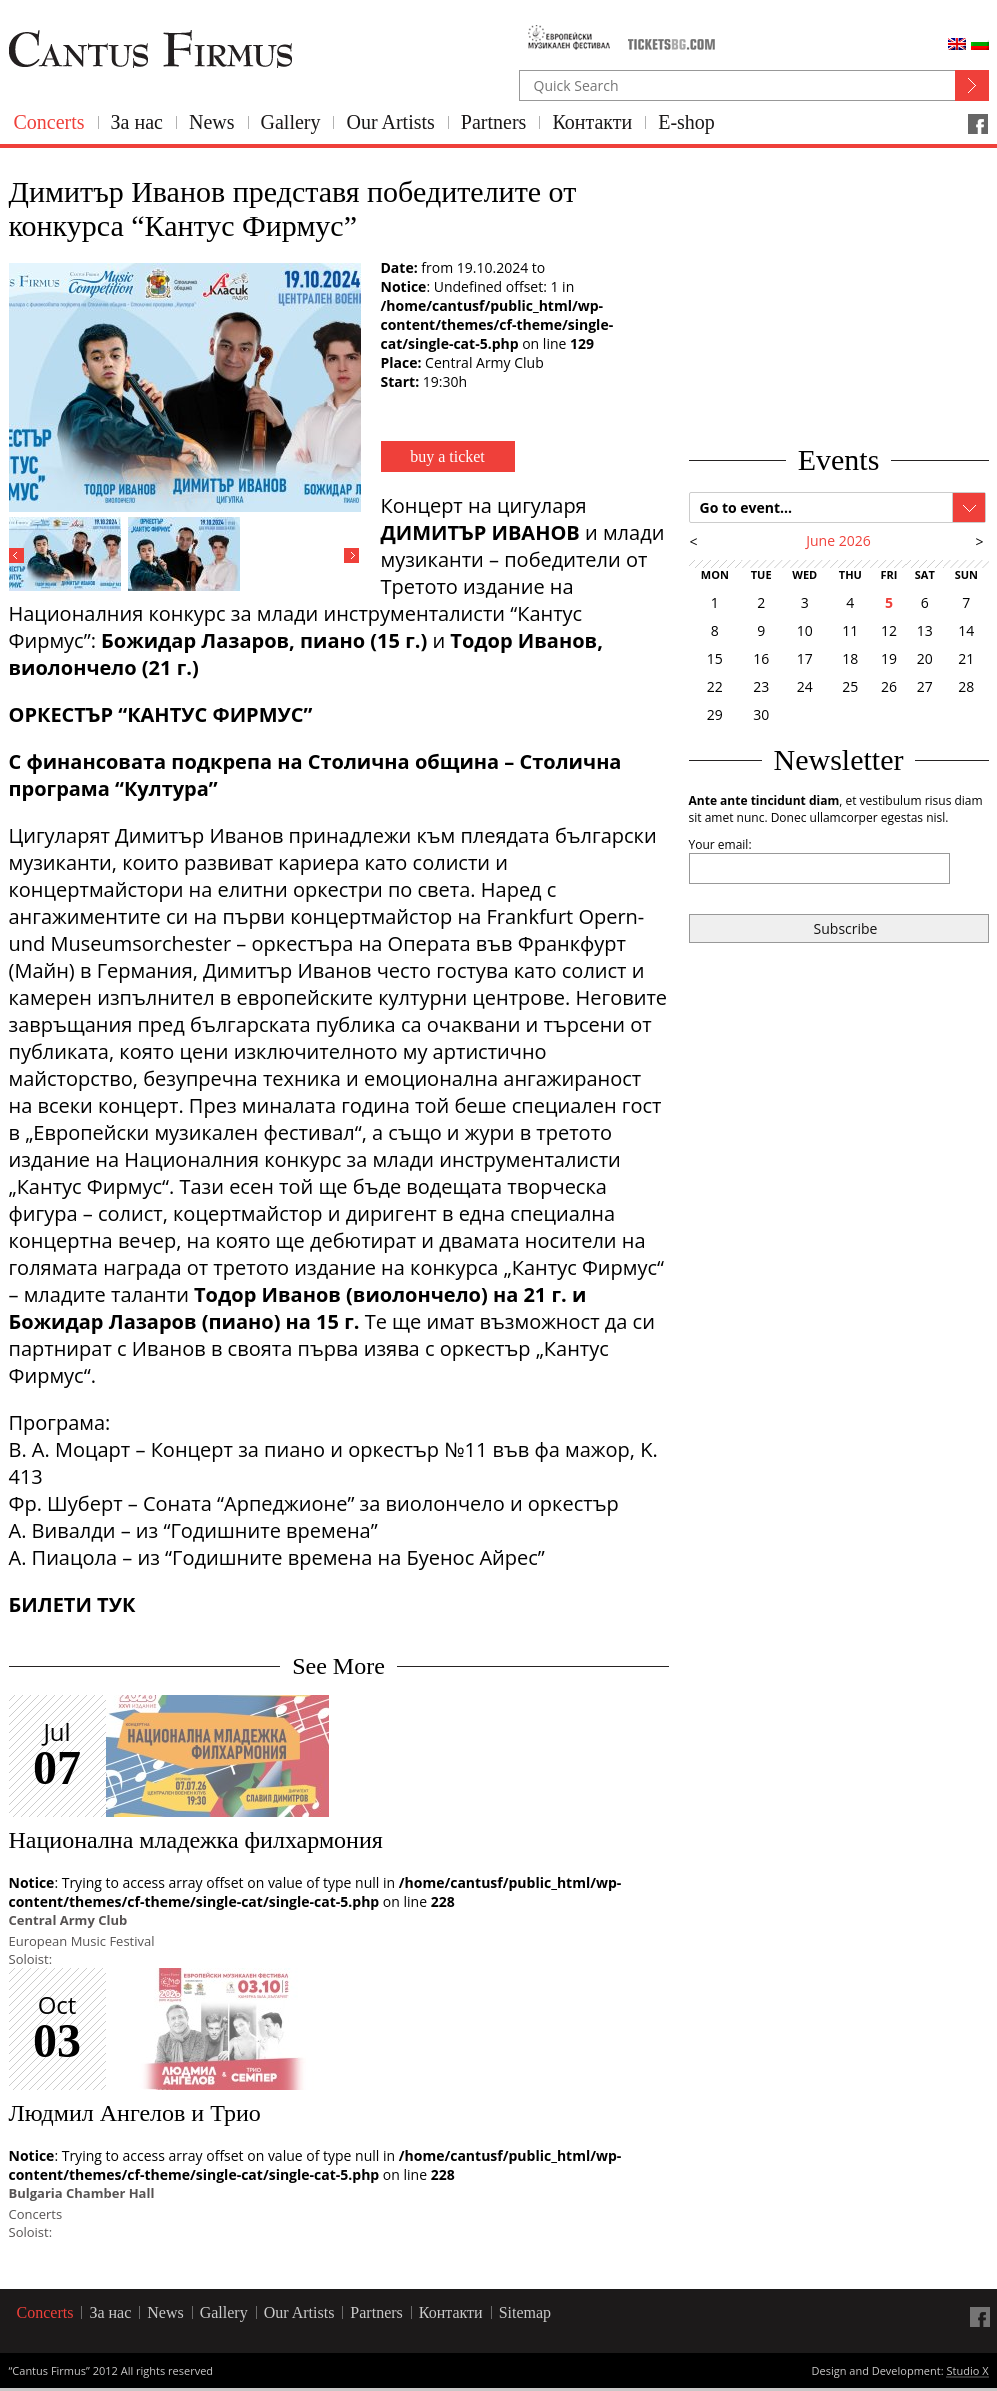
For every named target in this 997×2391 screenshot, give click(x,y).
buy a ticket (447, 456)
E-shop (686, 122)
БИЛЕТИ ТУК (72, 1604)
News (212, 122)
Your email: (720, 844)
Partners (494, 122)
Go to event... (746, 507)
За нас (137, 122)
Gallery (291, 122)
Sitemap (525, 2312)
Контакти (592, 122)
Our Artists (390, 122)
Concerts (49, 122)
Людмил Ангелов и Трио (135, 2113)
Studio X (967, 2372)
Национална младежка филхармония (196, 1840)
